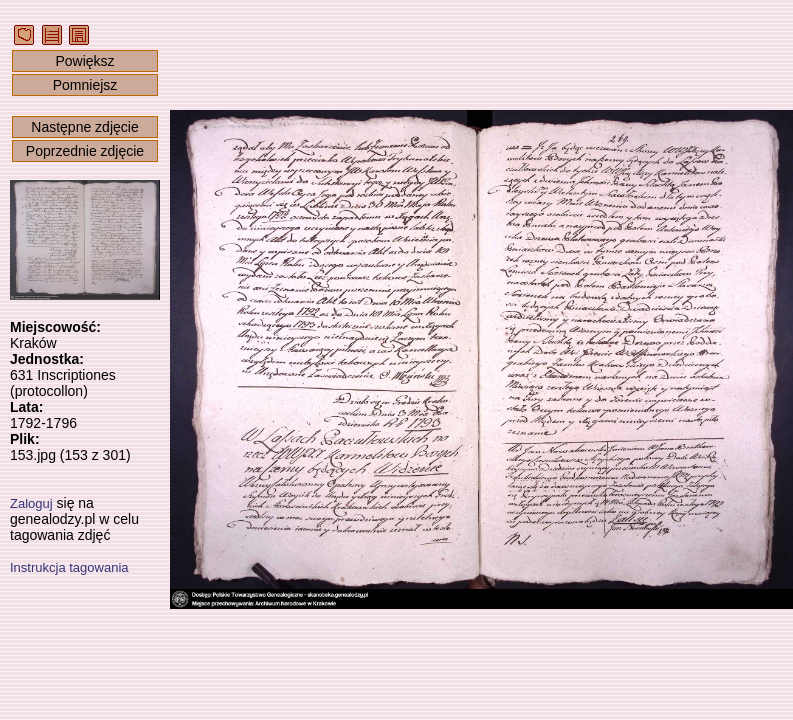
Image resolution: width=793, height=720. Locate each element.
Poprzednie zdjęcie (85, 151)
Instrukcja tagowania (69, 567)
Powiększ (84, 61)
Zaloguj (31, 503)
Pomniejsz (85, 85)
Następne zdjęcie (84, 127)
